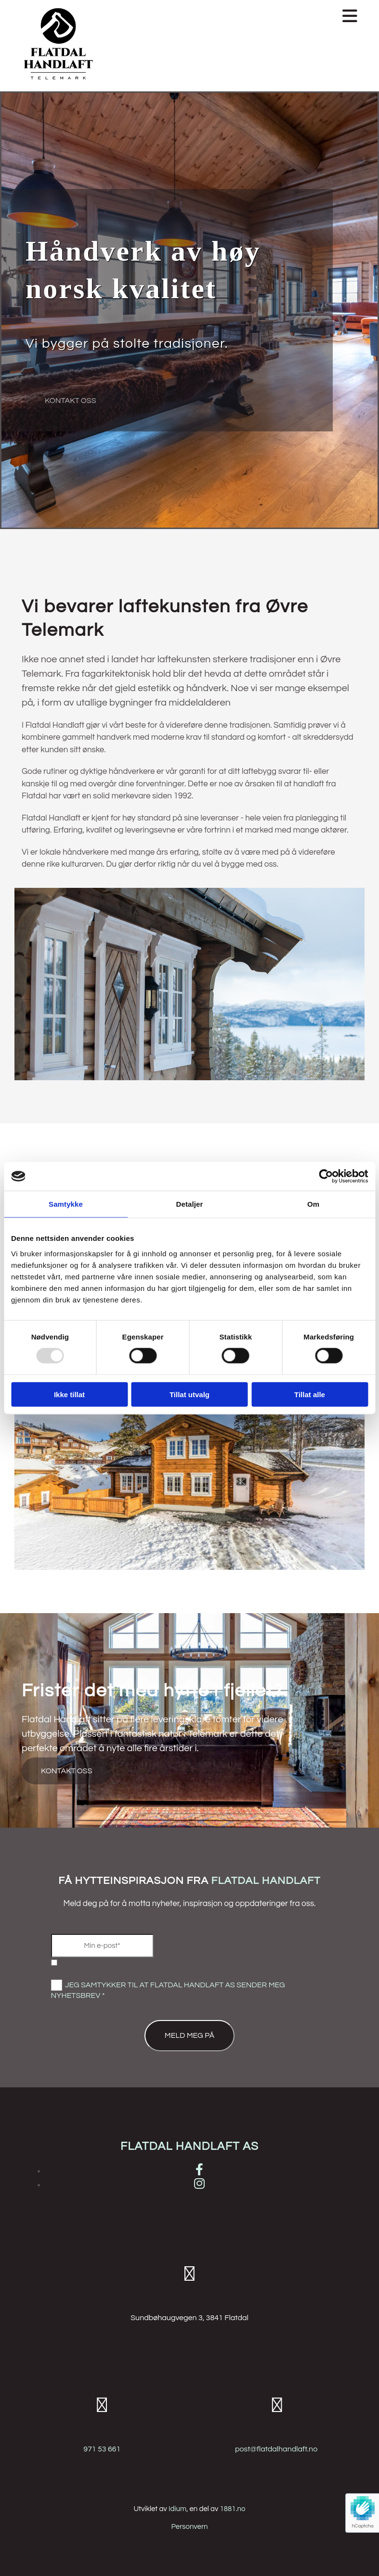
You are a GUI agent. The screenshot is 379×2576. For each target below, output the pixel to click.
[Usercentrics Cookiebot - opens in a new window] (326, 1176)
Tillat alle (309, 1394)
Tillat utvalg (189, 1394)
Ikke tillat (69, 1394)
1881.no (233, 2509)
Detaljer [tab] (189, 1204)
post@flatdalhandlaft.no (276, 2449)
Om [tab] (313, 1204)
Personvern (189, 2526)
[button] (233, 16)
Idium (177, 2509)
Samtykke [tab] (66, 1204)
